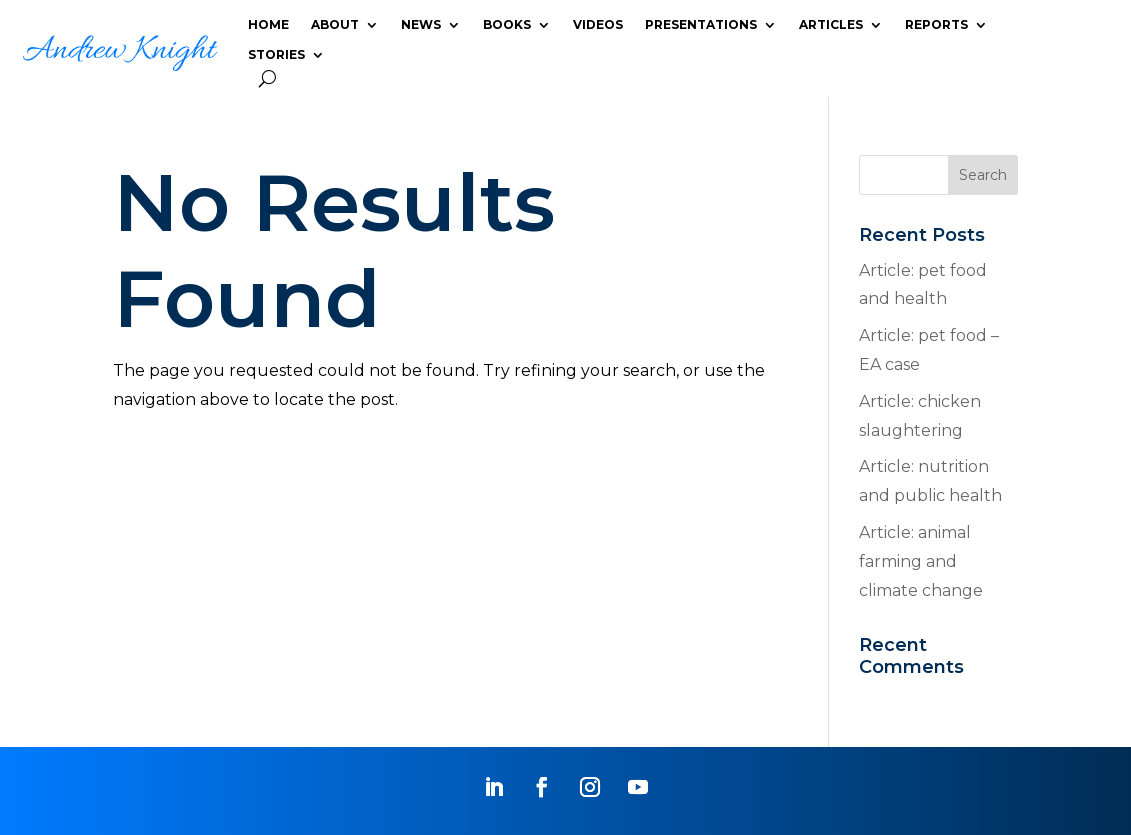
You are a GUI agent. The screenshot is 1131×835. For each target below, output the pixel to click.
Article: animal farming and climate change (921, 561)
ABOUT (335, 25)
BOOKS (507, 25)
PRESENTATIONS (701, 25)
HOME (268, 25)
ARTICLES (831, 25)
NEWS (421, 25)
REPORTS (936, 25)
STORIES (276, 55)
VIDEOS (598, 25)
